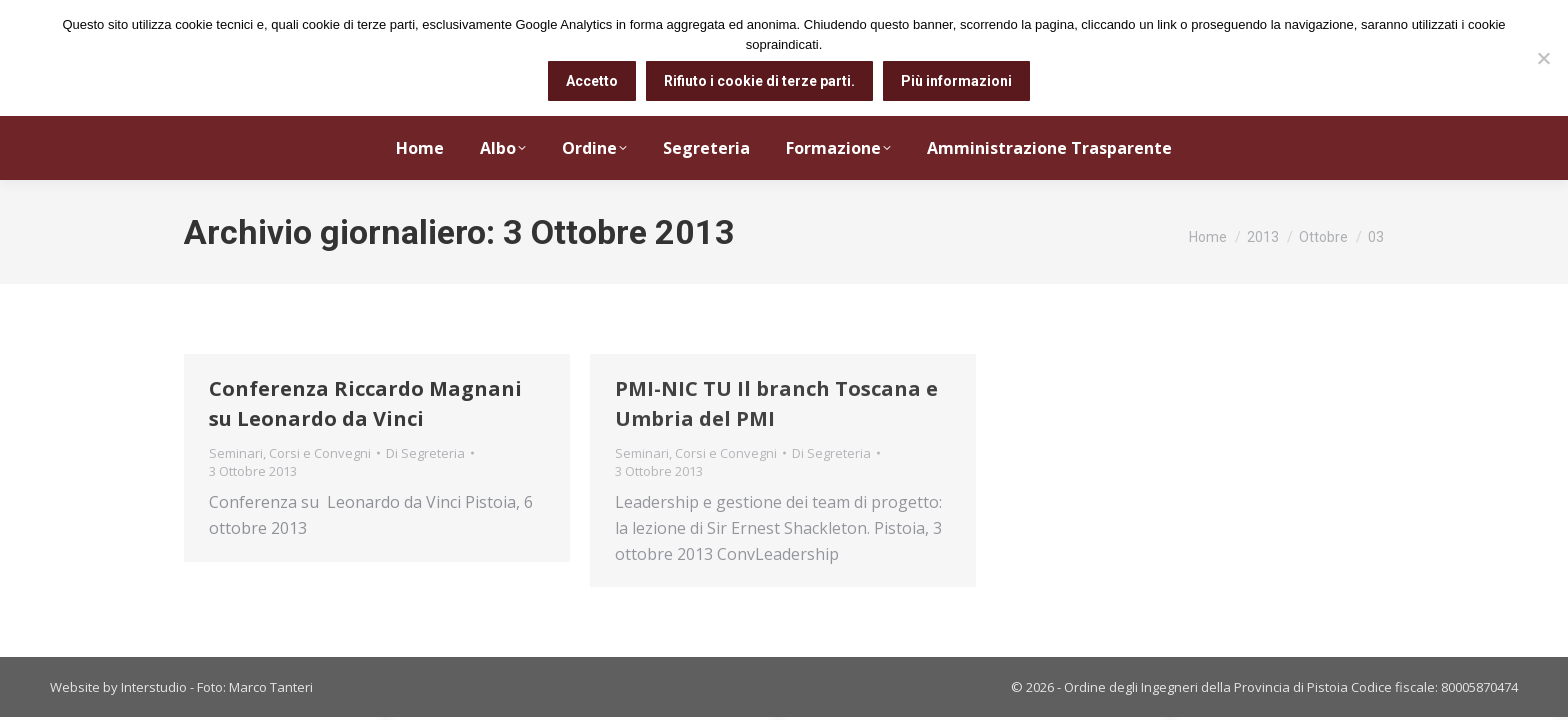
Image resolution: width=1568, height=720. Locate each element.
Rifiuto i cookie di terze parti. (759, 81)
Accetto (592, 81)
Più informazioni (956, 81)
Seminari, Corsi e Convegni (290, 453)
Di (425, 453)
